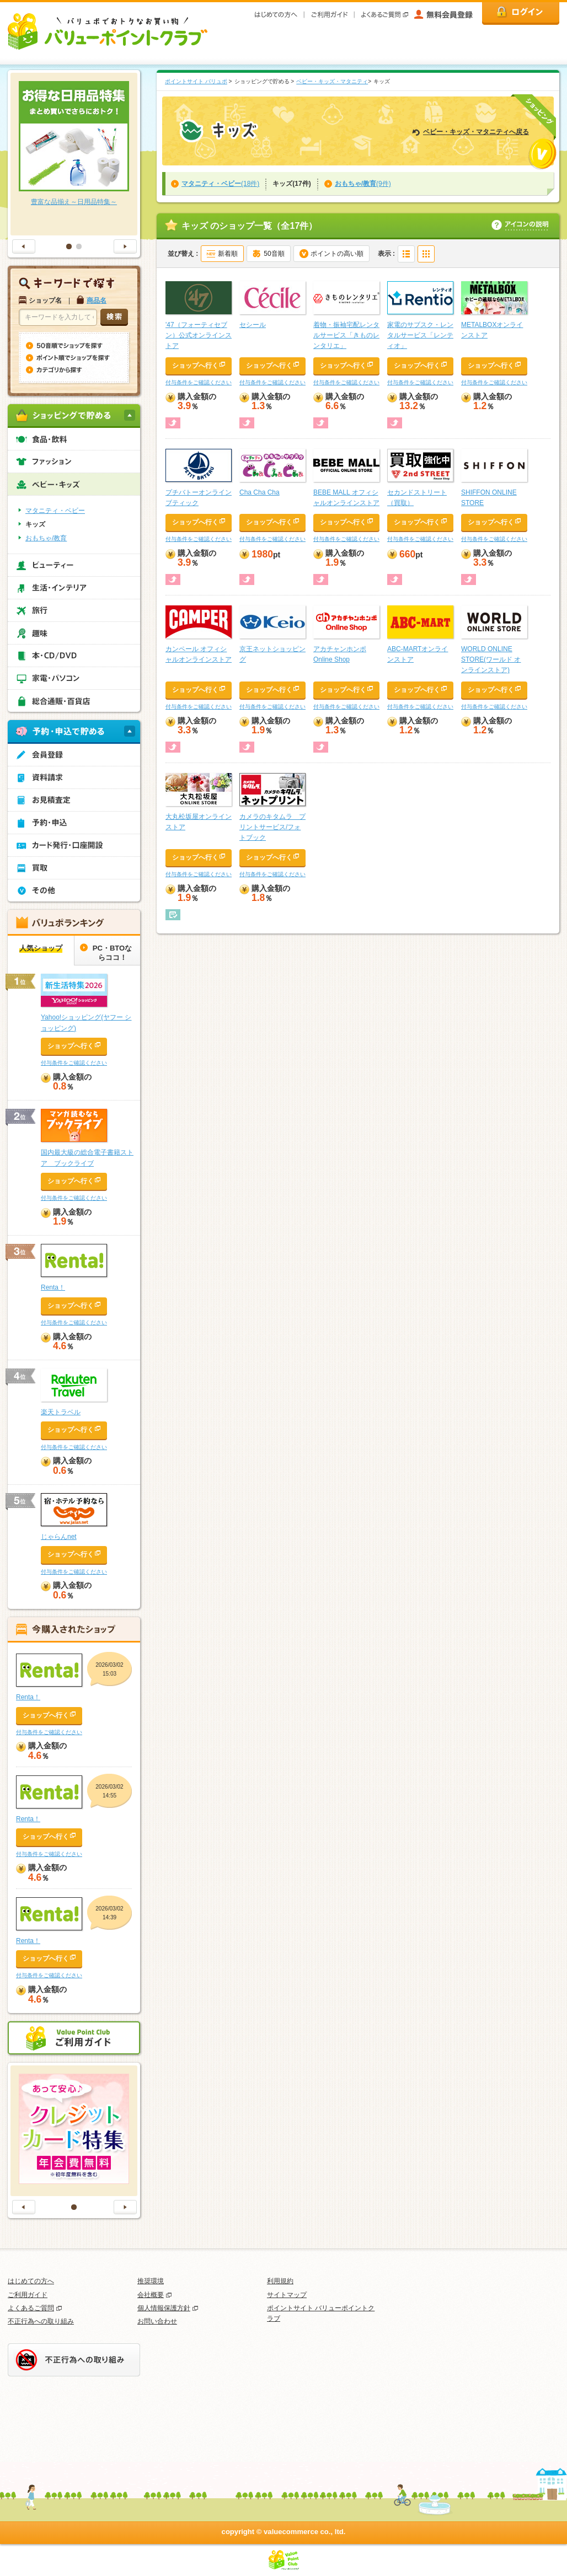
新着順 (228, 253)
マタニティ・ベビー (55, 510)
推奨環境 (150, 2281)
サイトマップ (287, 2295)
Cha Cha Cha (259, 492)
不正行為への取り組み (41, 2321)
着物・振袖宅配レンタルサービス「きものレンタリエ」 (346, 335)
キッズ (35, 524)
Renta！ (53, 1287)
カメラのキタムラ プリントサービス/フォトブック (272, 827)
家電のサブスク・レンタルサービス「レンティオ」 (420, 335)
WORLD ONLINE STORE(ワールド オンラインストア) (491, 659)
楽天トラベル (61, 1412)
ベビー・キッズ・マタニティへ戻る (476, 132)
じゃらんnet (59, 1537)
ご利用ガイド (27, 2295)
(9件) (363, 183)
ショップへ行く (195, 365)
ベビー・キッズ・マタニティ (332, 81)
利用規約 (280, 2281)
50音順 (274, 253)
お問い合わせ (157, 2321)
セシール (252, 325)
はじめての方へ (31, 2281)
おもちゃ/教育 (46, 538)
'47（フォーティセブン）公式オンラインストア (198, 335)
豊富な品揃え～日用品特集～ (74, 202)
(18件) (220, 183)
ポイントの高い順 (337, 253)
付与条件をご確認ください (198, 382)
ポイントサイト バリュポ (196, 81)
